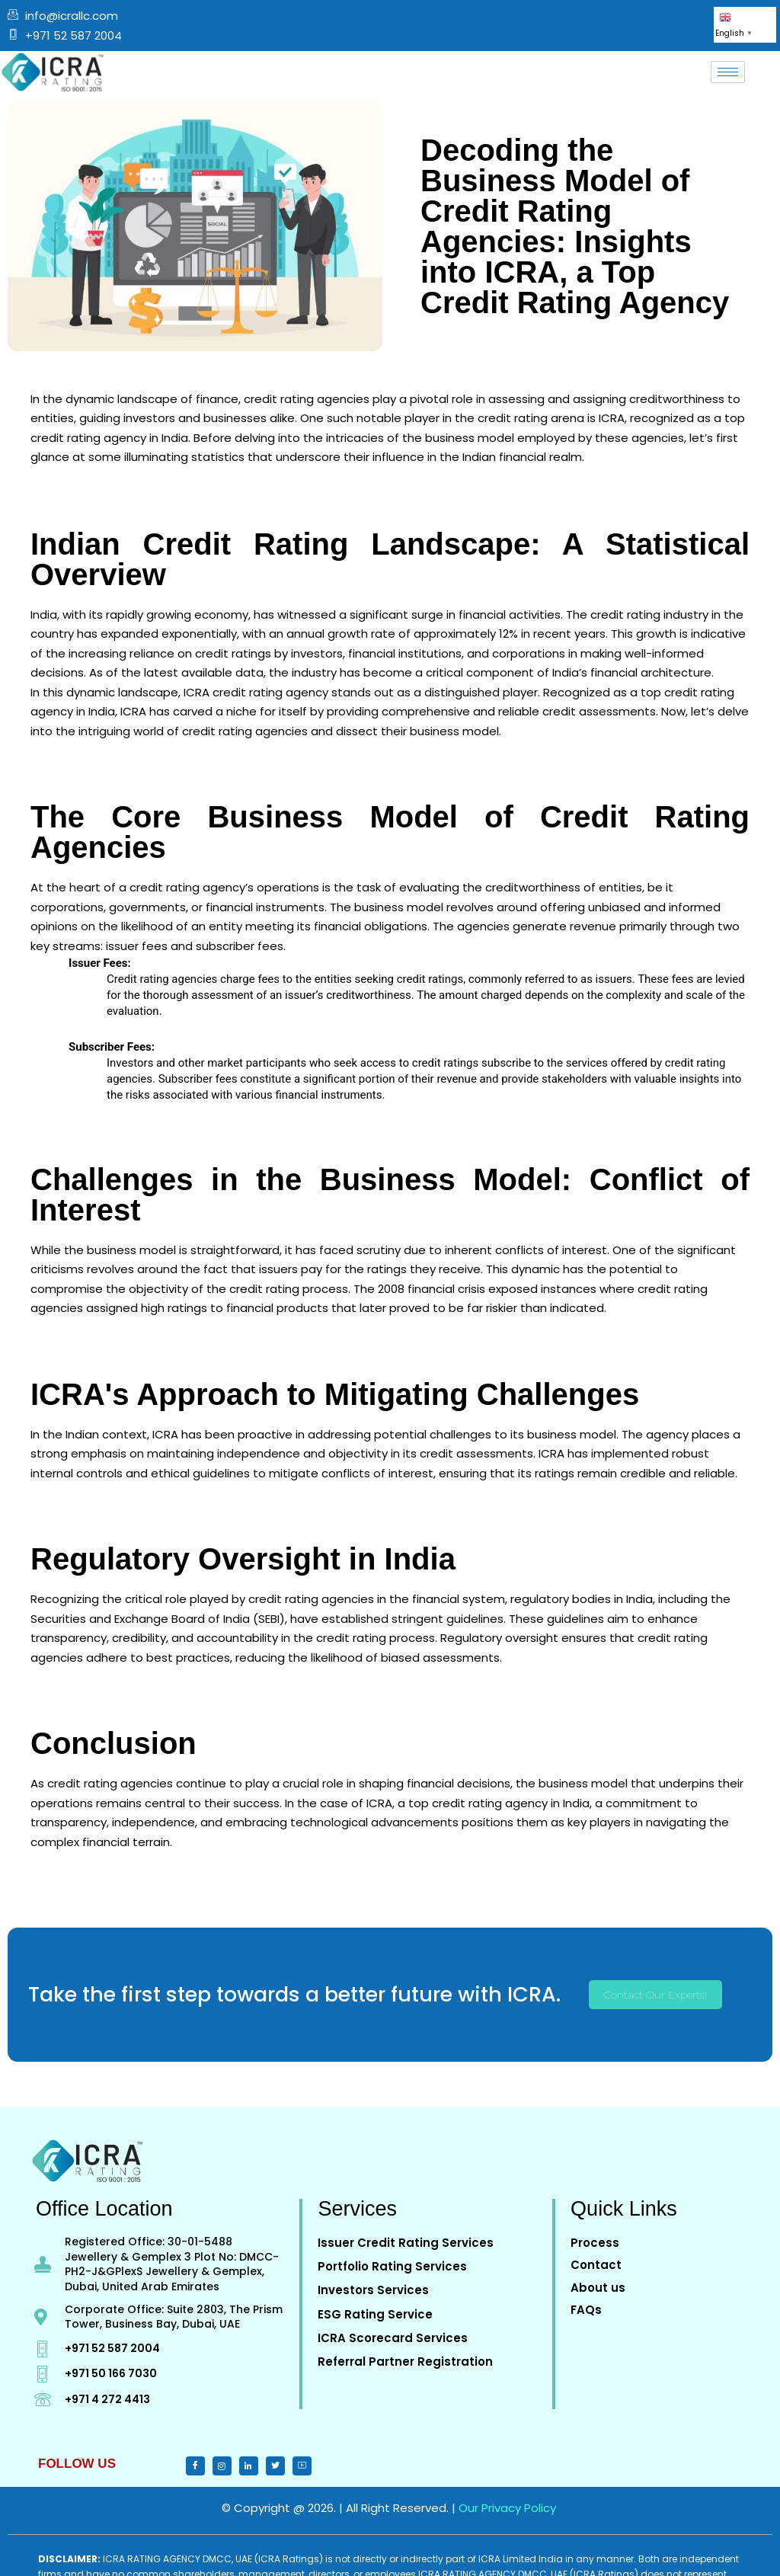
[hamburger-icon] (728, 72)
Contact (596, 2265)
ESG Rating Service (375, 2314)
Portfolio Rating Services (392, 2266)
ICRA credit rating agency (256, 692)
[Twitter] (222, 2465)
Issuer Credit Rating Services (406, 2243)
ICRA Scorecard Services (393, 2338)
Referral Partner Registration (405, 2362)
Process (595, 2243)
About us (598, 2288)
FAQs (586, 2310)
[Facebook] (195, 2465)
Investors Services (373, 2290)
